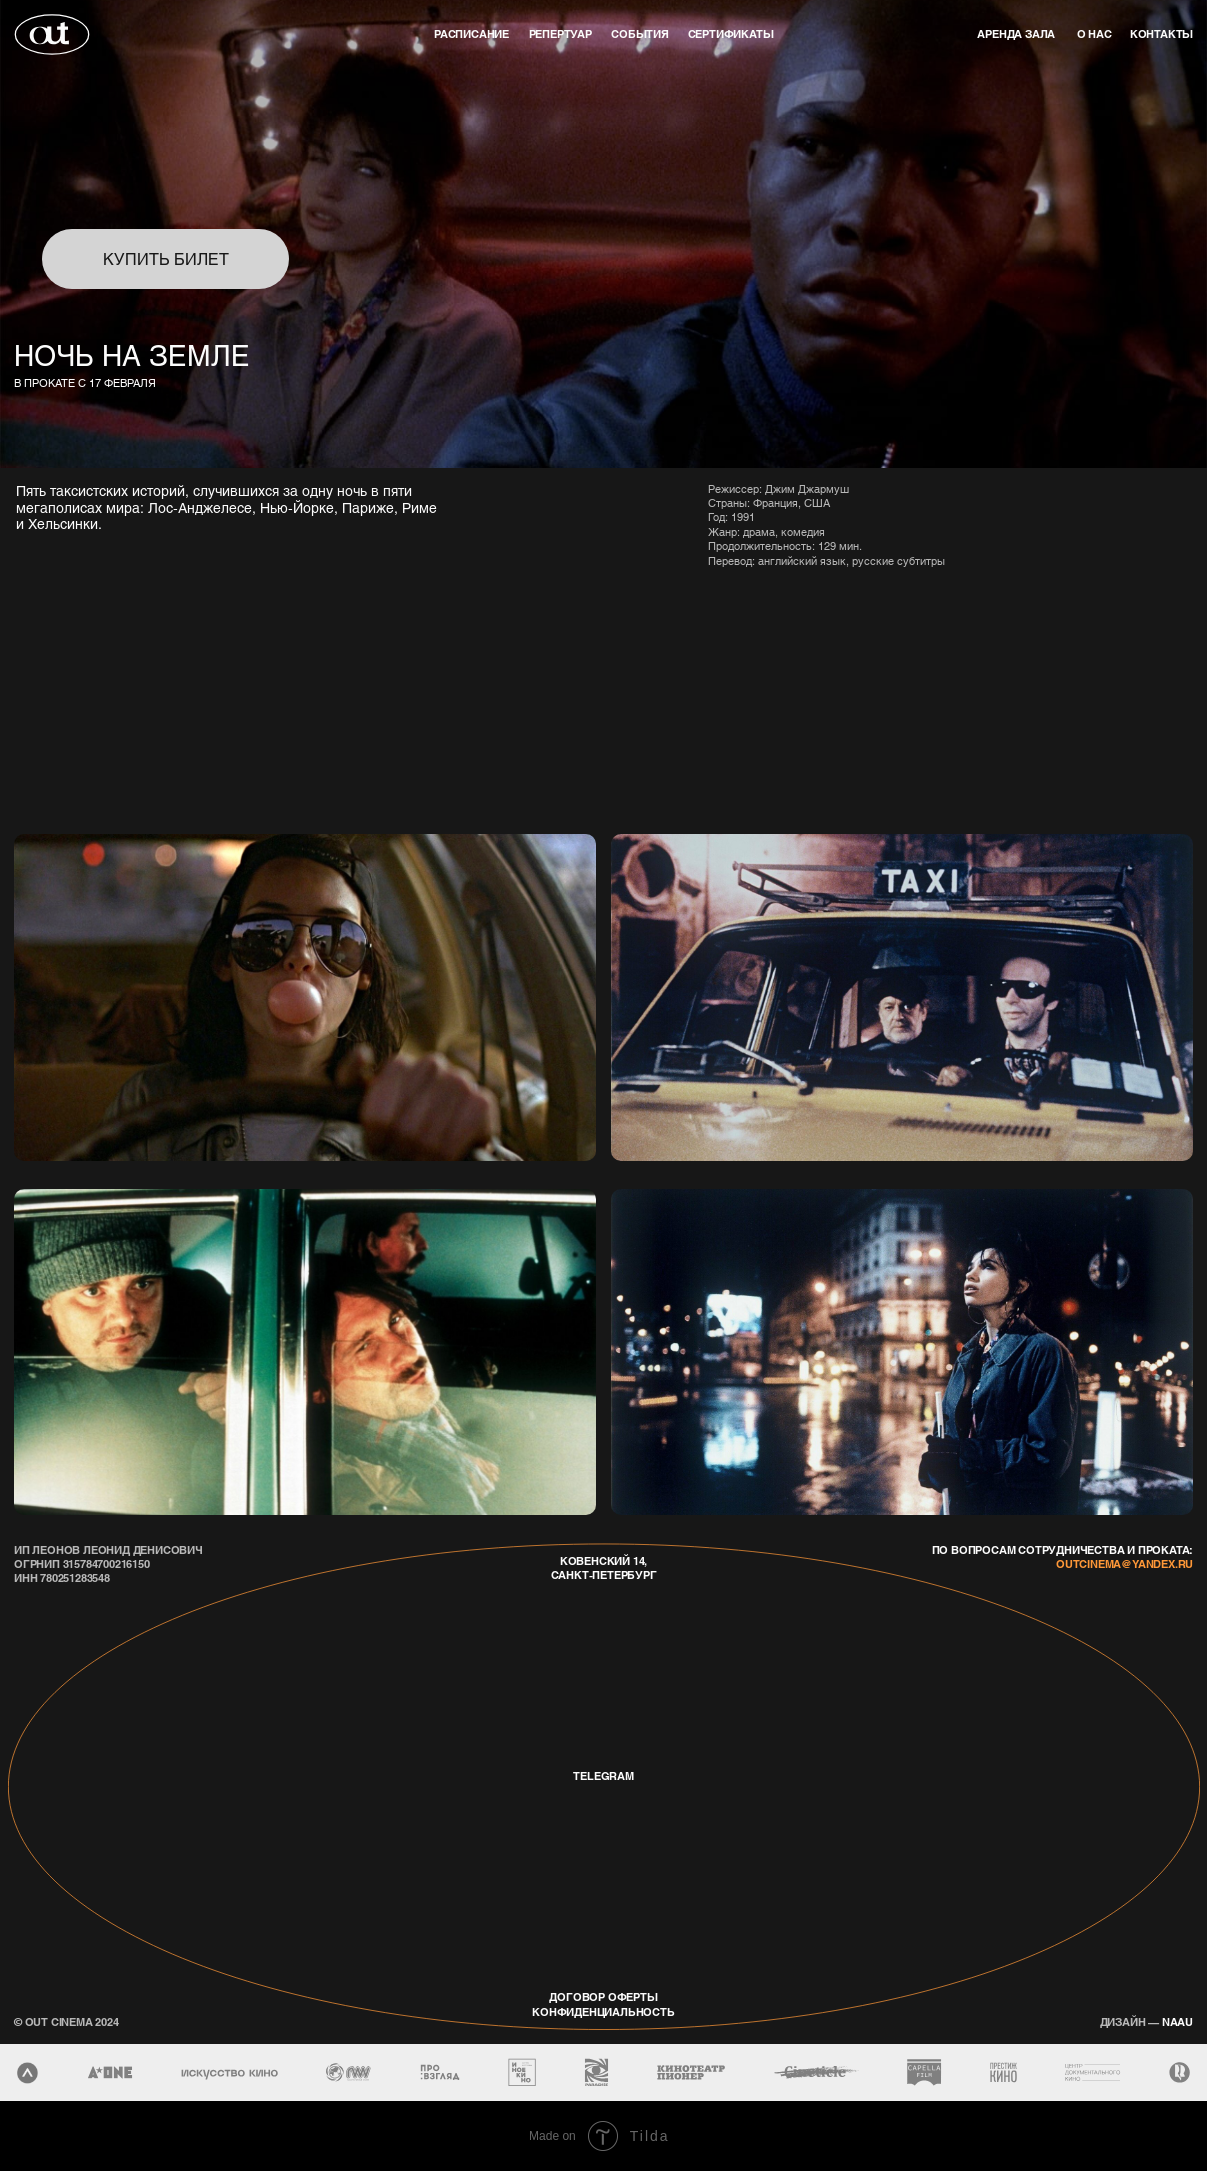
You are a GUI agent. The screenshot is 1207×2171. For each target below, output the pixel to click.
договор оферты (603, 1997)
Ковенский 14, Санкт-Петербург (604, 1568)
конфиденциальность (603, 2012)
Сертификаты (731, 34)
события (640, 34)
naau (1146, 2022)
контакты (1161, 34)
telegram (603, 1776)
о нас (1094, 34)
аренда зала (1016, 34)
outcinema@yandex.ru (1124, 1564)
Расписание (471, 34)
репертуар (560, 34)
